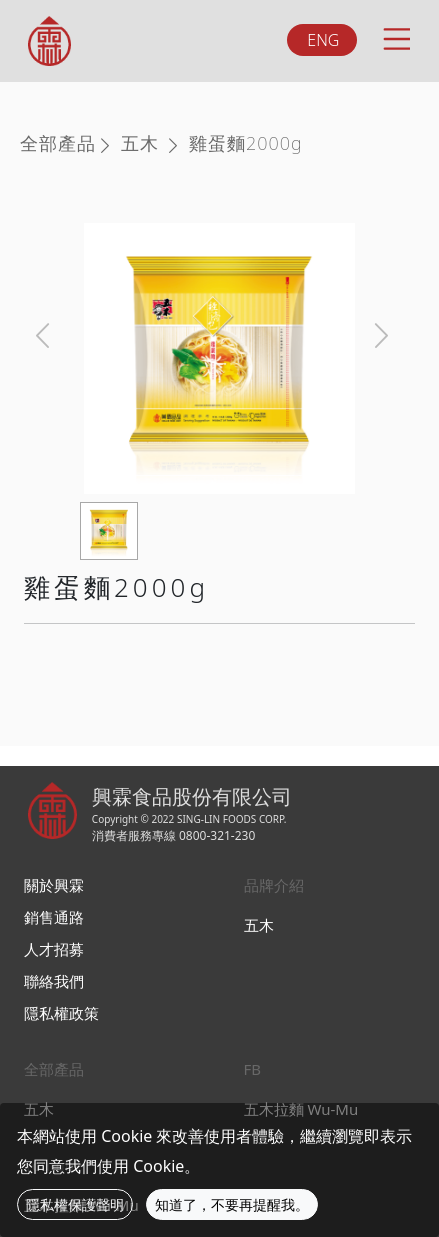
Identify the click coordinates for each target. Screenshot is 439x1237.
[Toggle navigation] (395, 36)
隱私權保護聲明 (75, 1204)
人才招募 (54, 949)
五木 (140, 143)
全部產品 (58, 143)
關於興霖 (54, 885)
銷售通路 (54, 917)
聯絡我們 (54, 981)
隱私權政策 (61, 1013)
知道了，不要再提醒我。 (232, 1204)
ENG (323, 40)
